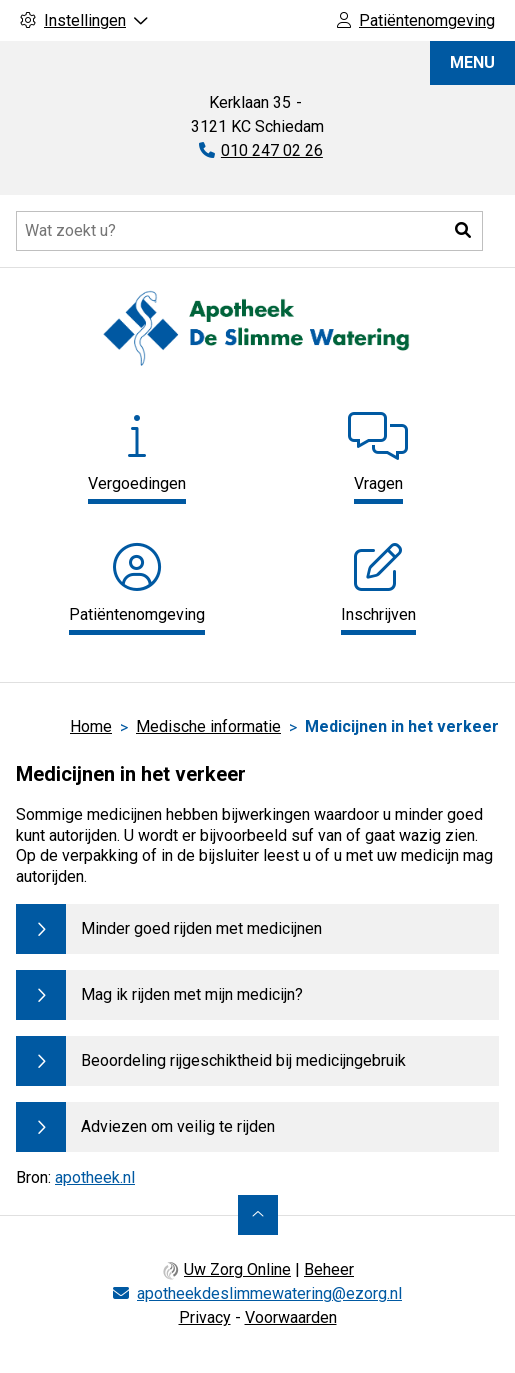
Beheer (329, 1269)
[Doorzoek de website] (249, 231)
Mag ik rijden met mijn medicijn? (192, 994)
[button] (463, 231)
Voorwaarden (291, 1317)
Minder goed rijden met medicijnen (201, 928)
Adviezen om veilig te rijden (178, 1126)
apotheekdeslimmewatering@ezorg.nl (269, 1293)
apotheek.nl (95, 1177)
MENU (472, 62)
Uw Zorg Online (237, 1269)
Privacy (205, 1317)
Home (91, 726)
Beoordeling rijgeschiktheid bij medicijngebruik (243, 1060)
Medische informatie (208, 726)
